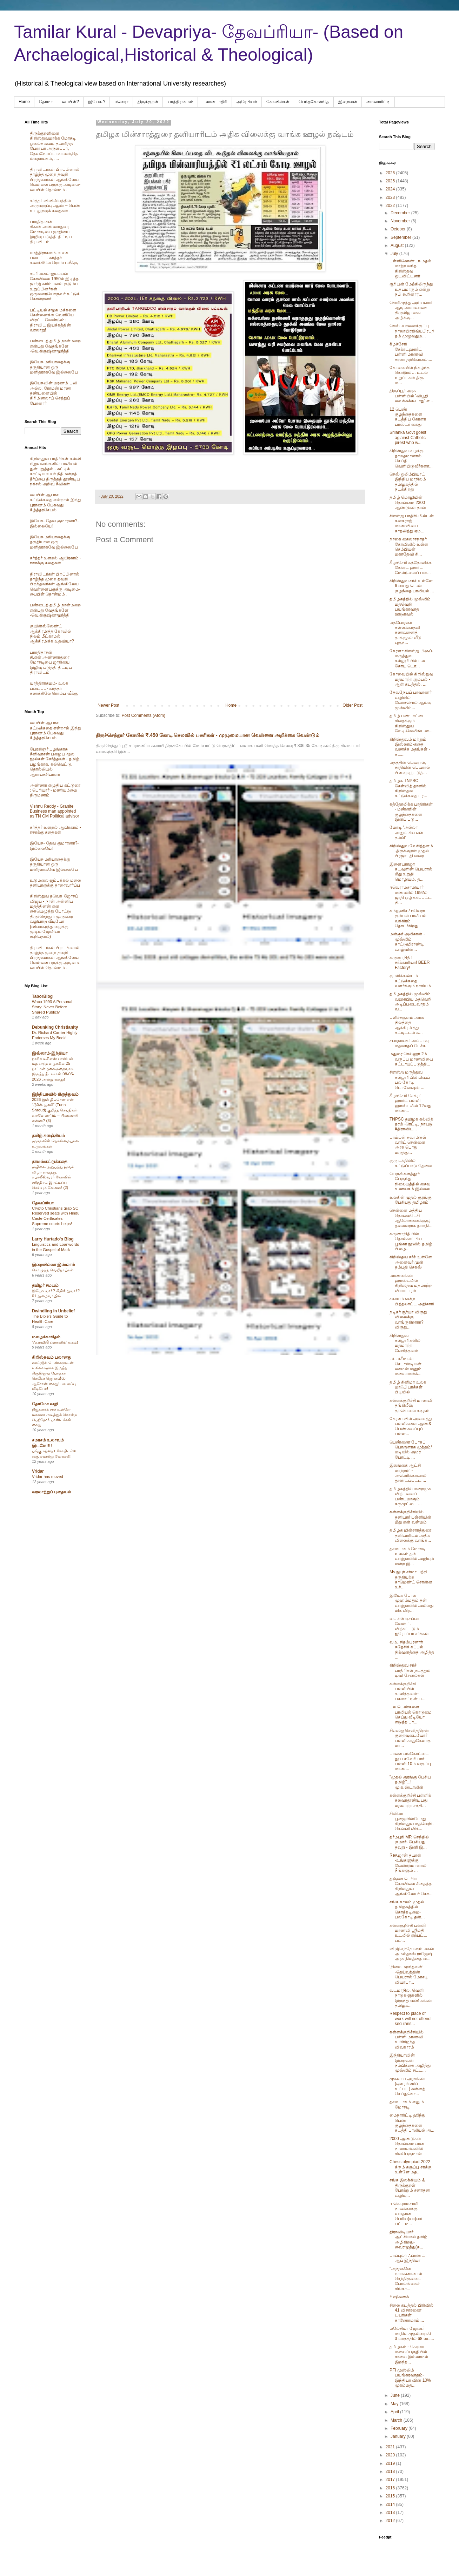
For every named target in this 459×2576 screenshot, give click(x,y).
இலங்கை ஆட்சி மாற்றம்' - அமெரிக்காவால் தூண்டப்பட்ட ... (408, 1473)
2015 (391, 2496)
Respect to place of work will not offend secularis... (410, 2018)
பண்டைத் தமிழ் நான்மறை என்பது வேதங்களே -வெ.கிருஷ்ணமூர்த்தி (55, 346)
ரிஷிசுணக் (399, 2296)
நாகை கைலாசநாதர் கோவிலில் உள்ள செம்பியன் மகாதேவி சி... (409, 547)
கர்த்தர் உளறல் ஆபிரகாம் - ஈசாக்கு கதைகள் (55, 560)
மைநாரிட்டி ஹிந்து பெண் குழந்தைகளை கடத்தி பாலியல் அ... (412, 2123)
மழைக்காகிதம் (46, 1336)
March (397, 2420)
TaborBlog (42, 996)
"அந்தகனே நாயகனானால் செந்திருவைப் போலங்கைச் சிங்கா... (406, 2278)
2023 (391, 197)
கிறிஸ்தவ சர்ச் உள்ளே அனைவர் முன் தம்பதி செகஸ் (411, 1262)
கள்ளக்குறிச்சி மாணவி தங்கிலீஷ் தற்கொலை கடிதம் (411, 1405)
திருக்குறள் (148, 101)
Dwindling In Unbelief (53, 1311)
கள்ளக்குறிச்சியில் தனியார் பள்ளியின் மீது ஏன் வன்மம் (410, 1517)
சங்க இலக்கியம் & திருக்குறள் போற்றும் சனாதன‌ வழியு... (410, 2188)
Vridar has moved (47, 1476)
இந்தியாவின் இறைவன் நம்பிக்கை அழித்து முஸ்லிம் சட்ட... (410, 2063)
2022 (391, 205)
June (396, 2395)
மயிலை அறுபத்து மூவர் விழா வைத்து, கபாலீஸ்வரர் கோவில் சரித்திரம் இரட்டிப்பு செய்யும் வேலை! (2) (53, 1177)
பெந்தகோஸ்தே (314, 101)
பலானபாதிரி (214, 101)
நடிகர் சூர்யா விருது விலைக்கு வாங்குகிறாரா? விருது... (408, 1320)
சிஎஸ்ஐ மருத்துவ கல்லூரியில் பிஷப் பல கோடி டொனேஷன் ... (410, 1080)
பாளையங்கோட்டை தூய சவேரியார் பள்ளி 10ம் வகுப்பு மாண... (410, 1761)
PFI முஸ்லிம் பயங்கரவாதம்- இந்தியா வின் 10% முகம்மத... (410, 2378)
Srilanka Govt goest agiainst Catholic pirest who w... (408, 437)
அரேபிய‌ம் (247, 101)
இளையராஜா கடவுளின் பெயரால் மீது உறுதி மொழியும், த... (411, 872)
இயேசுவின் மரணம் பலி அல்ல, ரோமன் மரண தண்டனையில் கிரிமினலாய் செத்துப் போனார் (53, 393)
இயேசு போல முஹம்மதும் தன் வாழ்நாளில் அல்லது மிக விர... (411, 1603)
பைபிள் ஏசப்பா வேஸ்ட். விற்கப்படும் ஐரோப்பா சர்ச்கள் (409, 1626)
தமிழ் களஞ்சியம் (48, 1135)
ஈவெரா (121, 101)
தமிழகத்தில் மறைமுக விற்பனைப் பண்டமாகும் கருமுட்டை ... (410, 1496)
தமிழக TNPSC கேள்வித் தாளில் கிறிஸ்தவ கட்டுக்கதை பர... (408, 788)
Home (24, 101)
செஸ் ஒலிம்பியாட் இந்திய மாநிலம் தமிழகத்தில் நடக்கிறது (408, 482)
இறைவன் (347, 101)
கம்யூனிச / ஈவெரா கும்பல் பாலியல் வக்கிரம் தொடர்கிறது (408, 918)
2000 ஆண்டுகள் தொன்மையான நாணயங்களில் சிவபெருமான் (407, 2146)
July (395, 253)
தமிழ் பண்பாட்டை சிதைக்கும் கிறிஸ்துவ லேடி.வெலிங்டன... (411, 723)
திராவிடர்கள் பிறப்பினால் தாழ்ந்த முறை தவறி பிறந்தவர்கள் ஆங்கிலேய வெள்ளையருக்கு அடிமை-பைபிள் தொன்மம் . (55, 179)
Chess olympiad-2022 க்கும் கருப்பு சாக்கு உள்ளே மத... (411, 2166)
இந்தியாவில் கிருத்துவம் (55, 1094)
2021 (391, 2446)
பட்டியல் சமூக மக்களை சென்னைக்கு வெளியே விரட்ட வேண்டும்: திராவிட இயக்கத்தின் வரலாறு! (53, 320)
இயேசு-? (97, 101)
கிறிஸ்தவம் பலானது (51, 1357)
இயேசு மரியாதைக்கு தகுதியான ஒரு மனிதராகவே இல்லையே (54, 367)
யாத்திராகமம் (180, 101)
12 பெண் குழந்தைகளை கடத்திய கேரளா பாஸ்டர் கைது (408, 417)
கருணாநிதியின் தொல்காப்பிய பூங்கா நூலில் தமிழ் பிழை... (411, 1241)
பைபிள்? (70, 101)
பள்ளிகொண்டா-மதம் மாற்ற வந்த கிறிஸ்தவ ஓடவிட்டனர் (410, 268)
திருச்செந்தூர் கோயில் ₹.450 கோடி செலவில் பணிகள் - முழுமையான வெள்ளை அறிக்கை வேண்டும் (207, 735)
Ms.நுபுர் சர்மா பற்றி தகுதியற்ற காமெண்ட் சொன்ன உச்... (411, 1579)
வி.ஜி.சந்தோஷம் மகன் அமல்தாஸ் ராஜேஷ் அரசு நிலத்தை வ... (412, 1953)
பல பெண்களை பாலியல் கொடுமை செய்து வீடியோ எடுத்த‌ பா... (411, 1714)
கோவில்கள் (278, 101)
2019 (391, 2463)
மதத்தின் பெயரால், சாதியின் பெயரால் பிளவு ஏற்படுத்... (410, 767)
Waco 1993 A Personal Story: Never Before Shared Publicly (52, 1007)
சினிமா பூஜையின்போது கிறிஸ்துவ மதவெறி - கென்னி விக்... (412, 1821)
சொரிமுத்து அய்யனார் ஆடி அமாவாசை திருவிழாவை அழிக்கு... (411, 310)
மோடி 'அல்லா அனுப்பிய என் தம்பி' (406, 832)
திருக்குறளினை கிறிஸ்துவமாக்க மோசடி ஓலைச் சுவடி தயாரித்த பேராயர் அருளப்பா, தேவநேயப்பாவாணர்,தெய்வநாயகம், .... (54, 146)
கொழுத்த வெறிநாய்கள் (53, 1270)
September (401, 237)
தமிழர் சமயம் (45, 1285)
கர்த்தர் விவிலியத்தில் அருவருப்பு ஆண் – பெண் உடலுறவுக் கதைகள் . (55, 205)
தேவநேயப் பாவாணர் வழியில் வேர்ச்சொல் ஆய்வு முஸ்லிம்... (411, 700)
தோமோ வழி (45, 1403)
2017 (391, 2479)
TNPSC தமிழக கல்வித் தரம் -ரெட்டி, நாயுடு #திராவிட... (411, 1124)
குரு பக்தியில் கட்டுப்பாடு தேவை (411, 1163)
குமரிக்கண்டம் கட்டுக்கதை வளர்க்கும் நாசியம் (410, 980)
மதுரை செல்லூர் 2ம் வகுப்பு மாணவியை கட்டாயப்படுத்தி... (411, 1059)
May (395, 2403)
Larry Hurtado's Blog (53, 1239)
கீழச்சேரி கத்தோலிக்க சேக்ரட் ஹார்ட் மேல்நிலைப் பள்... (411, 567)
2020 (391, 2455)
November (401, 220)
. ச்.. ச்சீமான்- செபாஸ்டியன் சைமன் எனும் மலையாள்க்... (405, 1366)
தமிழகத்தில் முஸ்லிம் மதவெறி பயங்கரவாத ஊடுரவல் (410, 607)
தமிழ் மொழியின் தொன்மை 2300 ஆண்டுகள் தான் (408, 502)
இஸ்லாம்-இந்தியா (49, 1053)
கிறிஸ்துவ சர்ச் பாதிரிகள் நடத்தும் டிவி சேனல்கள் (410, 1670)
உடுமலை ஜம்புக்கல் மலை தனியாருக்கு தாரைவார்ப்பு (55, 883)
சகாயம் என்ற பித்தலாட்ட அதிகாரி (412, 1301)
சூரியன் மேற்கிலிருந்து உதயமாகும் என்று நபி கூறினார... (411, 289)
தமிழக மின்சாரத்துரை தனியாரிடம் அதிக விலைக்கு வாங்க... (410, 1535)
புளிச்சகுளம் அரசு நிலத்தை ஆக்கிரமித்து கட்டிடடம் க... (407, 1025)
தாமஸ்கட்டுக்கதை (49, 1161)
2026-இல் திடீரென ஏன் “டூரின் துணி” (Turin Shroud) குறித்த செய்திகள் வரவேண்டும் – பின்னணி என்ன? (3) (55, 1109)
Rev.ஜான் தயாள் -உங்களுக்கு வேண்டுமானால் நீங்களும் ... (408, 1863)
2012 (391, 2520)
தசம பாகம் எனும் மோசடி (407, 2104)
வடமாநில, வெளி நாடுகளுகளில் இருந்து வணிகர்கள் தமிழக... (411, 1998)
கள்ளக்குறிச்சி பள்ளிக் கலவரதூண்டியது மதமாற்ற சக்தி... (410, 1800)
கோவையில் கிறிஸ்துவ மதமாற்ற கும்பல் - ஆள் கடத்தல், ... (411, 679)
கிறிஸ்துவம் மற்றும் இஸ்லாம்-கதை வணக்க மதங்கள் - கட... (410, 747)
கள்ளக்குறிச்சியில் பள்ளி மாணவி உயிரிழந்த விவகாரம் (407, 2040)
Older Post (352, 705)
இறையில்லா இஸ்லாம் (53, 1264)
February (399, 2428)
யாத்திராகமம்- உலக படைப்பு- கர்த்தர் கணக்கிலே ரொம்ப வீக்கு (54, 257)
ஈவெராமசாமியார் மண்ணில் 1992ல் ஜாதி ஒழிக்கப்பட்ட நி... (411, 895)
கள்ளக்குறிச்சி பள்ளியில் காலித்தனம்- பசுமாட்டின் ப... (407, 1691)
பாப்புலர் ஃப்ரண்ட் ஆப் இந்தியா (407, 2258)
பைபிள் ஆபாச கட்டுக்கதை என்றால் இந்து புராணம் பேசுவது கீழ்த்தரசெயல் (55, 502)
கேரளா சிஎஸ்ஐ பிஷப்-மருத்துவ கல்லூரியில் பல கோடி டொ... (411, 658)
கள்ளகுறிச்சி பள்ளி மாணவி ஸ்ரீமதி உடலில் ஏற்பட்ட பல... (408, 1933)
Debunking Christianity (55, 1027)
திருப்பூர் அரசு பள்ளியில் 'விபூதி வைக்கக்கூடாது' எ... (411, 395)
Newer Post (108, 705)
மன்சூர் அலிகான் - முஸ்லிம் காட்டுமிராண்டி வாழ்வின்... (407, 941)
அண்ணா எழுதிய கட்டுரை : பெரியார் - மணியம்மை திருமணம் (55, 790)
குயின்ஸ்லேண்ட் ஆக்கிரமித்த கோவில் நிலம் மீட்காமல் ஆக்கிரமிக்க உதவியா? (52, 634)
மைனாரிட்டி (378, 101)
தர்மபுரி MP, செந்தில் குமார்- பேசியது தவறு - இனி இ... (409, 1842)
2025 (391, 181)
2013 (391, 2512)
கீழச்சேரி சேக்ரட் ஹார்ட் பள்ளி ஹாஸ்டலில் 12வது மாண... (410, 1103)
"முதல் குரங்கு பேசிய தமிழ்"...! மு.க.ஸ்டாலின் (410, 1782)
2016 (391, 2488)
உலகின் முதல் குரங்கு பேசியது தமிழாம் (411, 1200)
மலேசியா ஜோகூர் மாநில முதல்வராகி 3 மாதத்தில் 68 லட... (412, 2333)
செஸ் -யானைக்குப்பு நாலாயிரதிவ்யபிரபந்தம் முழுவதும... (412, 330)
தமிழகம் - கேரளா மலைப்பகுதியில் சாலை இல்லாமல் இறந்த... (409, 2354)
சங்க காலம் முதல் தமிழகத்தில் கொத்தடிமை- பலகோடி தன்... (407, 1909)
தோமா (46, 101)
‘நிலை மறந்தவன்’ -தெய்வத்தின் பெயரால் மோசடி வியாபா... (409, 1974)
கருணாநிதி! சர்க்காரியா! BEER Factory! (410, 962)
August (398, 245)
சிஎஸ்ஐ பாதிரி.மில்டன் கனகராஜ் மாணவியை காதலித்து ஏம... (412, 523)
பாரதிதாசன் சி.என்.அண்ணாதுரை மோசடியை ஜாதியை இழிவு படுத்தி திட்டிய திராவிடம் (51, 231)
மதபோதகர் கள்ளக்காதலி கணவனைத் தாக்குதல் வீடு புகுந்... (405, 632)
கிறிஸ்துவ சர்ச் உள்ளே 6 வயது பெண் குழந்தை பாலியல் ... (412, 585)
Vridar (38, 1471)
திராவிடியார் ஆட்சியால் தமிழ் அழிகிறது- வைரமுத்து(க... (408, 2239)
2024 (391, 189)
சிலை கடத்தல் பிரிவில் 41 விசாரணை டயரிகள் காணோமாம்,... (411, 2313)
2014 (391, 2504)
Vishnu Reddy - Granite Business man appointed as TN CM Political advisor (54, 811)
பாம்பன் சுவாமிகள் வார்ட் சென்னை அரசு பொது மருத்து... (408, 1145)
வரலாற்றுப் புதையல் (51, 1491)
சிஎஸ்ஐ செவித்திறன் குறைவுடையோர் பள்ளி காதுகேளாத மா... (410, 1738)
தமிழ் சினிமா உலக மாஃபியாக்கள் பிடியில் (408, 1387)
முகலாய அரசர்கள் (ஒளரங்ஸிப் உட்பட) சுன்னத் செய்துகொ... (407, 2086)
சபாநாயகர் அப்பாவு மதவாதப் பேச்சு (409, 1043)
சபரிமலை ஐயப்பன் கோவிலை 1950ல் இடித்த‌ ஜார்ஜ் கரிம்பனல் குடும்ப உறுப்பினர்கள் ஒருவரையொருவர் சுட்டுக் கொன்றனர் (55, 286)
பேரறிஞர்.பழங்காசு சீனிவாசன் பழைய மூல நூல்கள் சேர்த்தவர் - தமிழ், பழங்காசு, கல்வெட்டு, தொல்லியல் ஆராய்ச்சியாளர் (55, 762)
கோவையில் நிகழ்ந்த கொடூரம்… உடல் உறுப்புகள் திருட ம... (410, 375)
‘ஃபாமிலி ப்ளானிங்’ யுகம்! (55, 1342)
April (395, 2411)
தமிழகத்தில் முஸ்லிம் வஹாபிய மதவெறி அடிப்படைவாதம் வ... (410, 1001)
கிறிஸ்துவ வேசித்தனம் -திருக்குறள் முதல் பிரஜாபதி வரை (411, 851)
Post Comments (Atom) (143, 715)
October (399, 229)
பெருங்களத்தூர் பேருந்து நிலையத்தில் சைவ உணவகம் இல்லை (410, 1181)
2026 (391, 172)
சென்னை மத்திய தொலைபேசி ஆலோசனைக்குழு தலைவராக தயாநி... (411, 1218)
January (399, 2436)
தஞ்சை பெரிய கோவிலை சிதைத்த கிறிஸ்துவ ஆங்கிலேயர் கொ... (411, 1886)
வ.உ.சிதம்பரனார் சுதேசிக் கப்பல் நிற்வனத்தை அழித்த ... (412, 1650)
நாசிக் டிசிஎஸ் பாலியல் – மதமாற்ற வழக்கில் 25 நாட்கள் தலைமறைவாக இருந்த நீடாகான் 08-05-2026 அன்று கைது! (54, 1068)
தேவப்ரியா (43, 1202)
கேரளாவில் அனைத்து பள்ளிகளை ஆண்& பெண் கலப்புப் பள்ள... (411, 1426)
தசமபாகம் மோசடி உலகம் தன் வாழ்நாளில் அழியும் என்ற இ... (412, 1556)
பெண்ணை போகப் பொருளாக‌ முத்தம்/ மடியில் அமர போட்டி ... (411, 1450)
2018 (391, 2471)
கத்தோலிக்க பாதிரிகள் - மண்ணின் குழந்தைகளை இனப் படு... (411, 812)
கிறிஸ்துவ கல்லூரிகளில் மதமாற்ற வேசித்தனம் (405, 1343)
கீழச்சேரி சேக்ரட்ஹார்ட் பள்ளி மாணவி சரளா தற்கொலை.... (411, 352)
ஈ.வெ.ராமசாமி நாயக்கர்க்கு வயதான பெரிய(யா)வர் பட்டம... (406, 2213)
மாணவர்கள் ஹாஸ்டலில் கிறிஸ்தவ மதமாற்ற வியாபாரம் (411, 1283)
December (401, 212)
